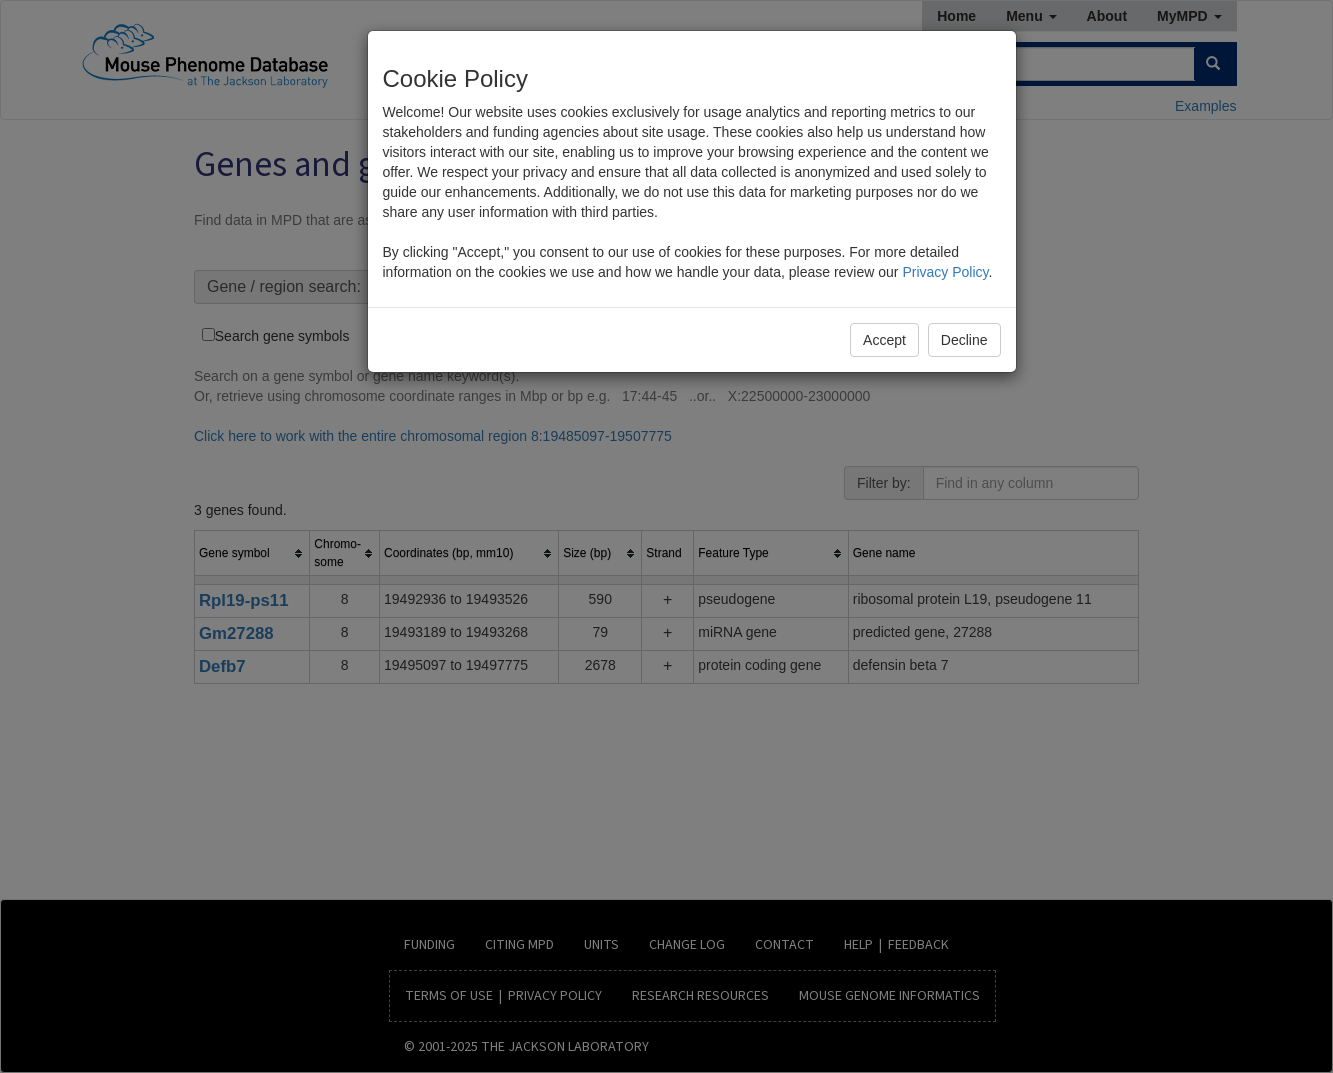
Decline (964, 340)
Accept (884, 340)
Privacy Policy (945, 272)
